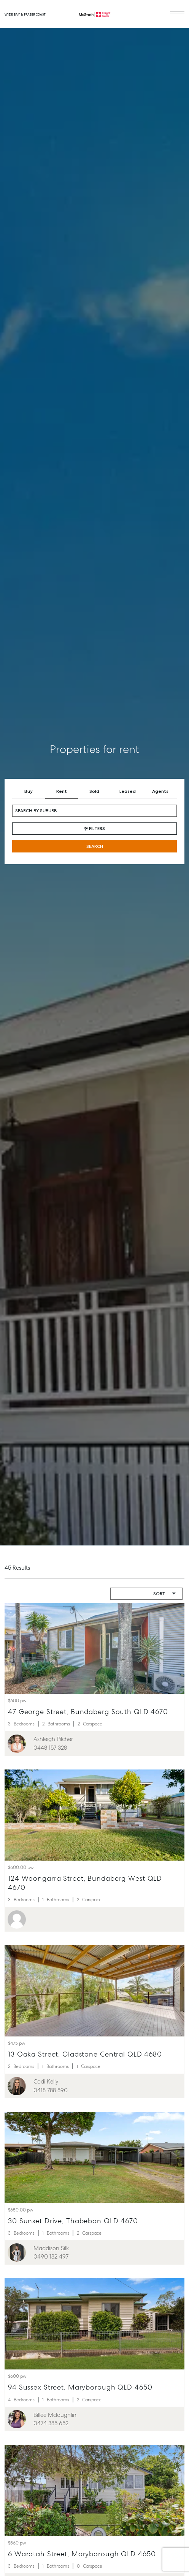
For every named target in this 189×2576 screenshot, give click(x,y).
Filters (94, 829)
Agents (160, 791)
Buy (28, 791)
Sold (94, 791)
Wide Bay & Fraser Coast (25, 14)
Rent (61, 791)
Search (94, 846)
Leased (127, 791)
